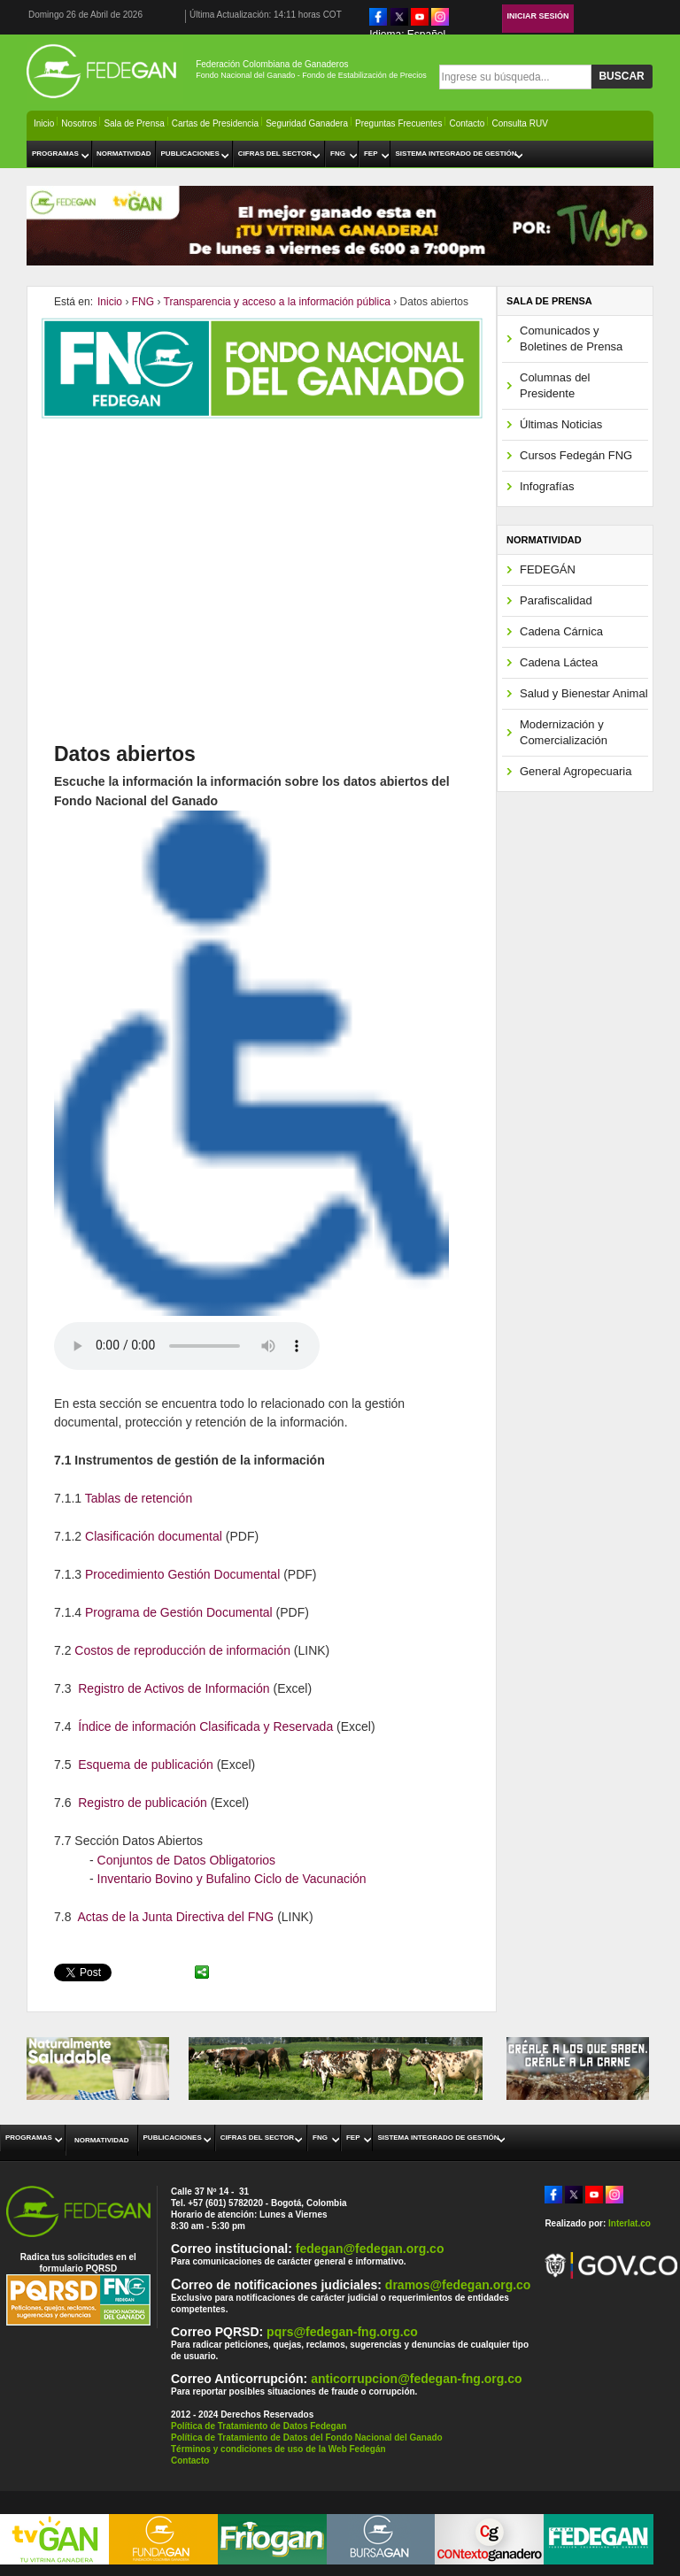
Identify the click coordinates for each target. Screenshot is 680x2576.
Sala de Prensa (134, 123)
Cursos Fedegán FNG (576, 455)
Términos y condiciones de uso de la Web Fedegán (278, 2449)
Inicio (44, 123)
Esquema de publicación (145, 1764)
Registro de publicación (142, 1803)
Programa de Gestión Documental (179, 1612)
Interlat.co (629, 2223)
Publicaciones (190, 154)
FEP (371, 154)
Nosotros (79, 123)
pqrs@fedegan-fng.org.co (342, 2332)
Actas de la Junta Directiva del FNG (175, 1917)
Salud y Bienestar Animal (584, 693)
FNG (337, 154)
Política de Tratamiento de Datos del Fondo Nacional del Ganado (307, 2437)
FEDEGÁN (548, 569)
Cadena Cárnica (561, 631)
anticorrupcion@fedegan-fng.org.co (416, 2379)
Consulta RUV (519, 123)
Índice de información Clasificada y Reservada (205, 1726)
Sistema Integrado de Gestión (455, 154)
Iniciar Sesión (538, 16)
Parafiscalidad (556, 600)
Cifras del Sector (275, 154)
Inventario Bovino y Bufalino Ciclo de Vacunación (232, 1879)
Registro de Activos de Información (173, 1688)
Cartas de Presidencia (215, 123)
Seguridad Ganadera (307, 123)
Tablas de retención (138, 1498)
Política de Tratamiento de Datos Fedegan (258, 2426)
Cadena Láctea (559, 662)
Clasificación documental (153, 1536)
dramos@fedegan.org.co (458, 2285)
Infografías (547, 486)
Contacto (466, 123)
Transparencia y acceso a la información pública (277, 302)
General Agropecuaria (575, 771)
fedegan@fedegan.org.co (370, 2249)
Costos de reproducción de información (182, 1650)
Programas (55, 154)
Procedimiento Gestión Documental (184, 1574)
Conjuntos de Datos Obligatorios (186, 1860)
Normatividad (124, 154)
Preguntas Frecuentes (398, 123)
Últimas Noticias (561, 424)
